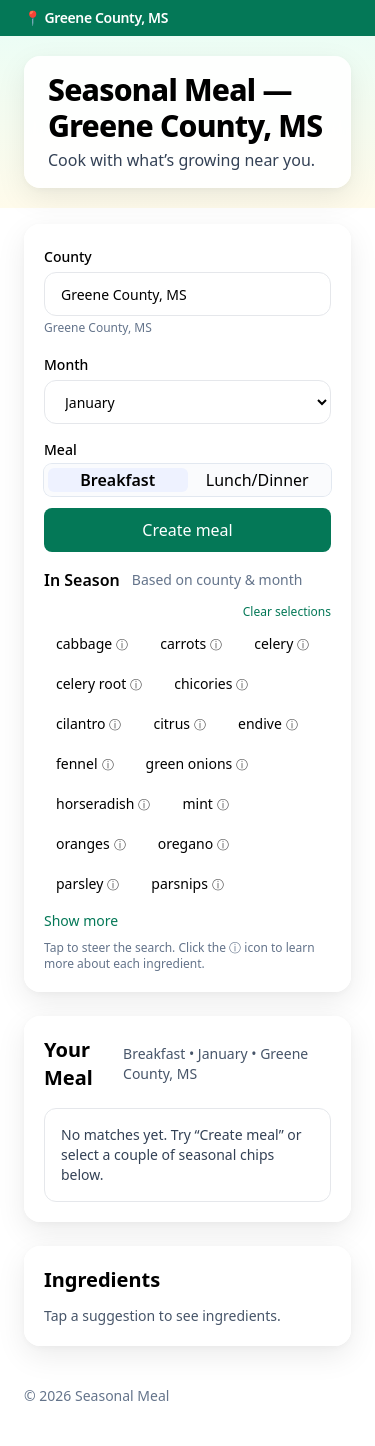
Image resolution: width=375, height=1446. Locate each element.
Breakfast (117, 480)
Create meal (187, 530)
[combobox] (187, 294)
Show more (81, 920)
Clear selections (287, 612)
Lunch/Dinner (257, 480)
